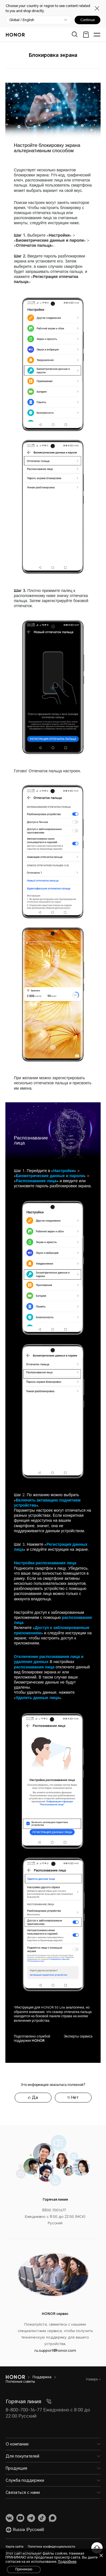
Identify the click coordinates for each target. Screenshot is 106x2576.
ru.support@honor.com (55, 2350)
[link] (10, 2518)
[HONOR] (15, 2377)
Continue (87, 20)
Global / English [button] (21, 20)
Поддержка (42, 2377)
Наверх (92, 2379)
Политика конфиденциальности (51, 2546)
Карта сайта (14, 2546)
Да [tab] (35, 2097)
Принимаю (23, 2569)
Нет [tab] (75, 2097)
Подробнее (67, 2562)
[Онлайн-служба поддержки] (97, 2547)
